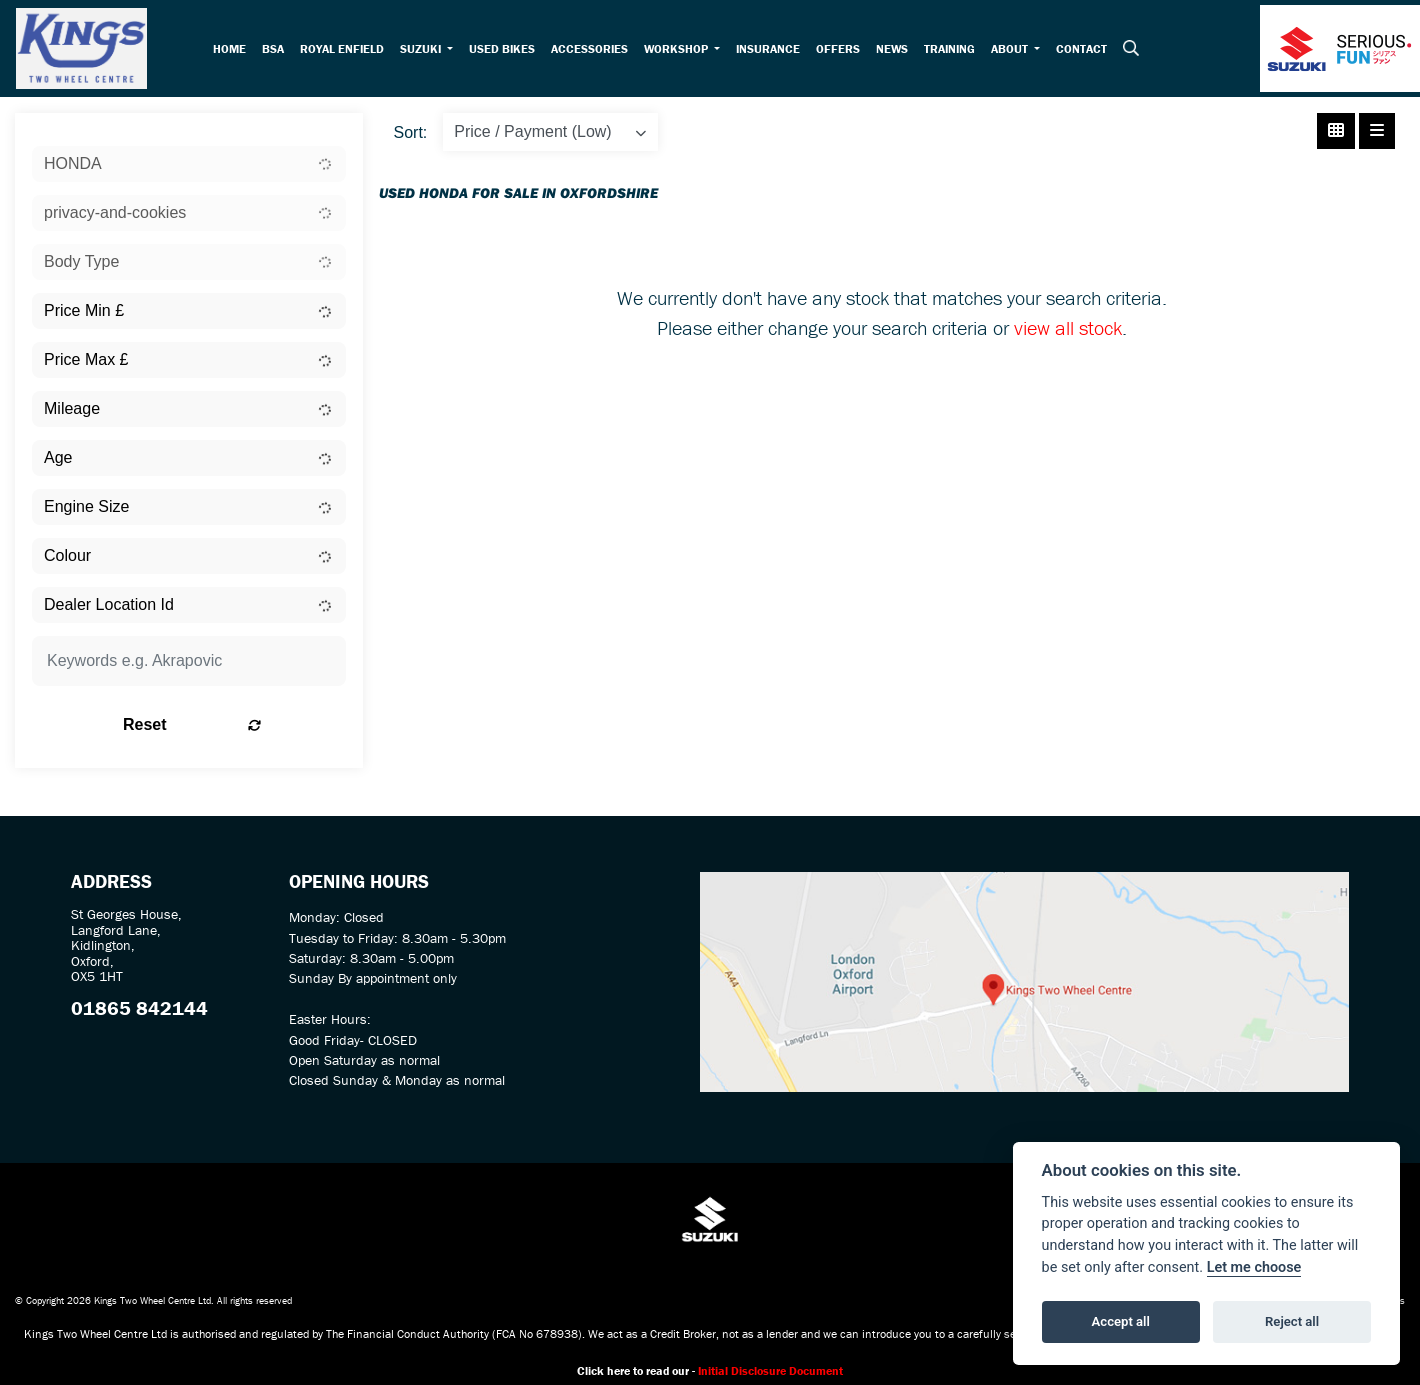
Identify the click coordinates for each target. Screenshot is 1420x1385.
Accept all (1121, 1321)
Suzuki (426, 50)
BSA (277, 50)
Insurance (773, 50)
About (1016, 50)
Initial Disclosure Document (770, 1376)
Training (954, 50)
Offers (843, 50)
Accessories (593, 50)
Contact (1086, 50)
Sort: (411, 138)
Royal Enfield (346, 50)
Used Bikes (506, 50)
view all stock (1068, 332)
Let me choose (1254, 1267)
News (897, 50)
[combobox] (189, 170)
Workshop (681, 50)
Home (233, 50)
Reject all (1292, 1321)
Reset (243, 730)
